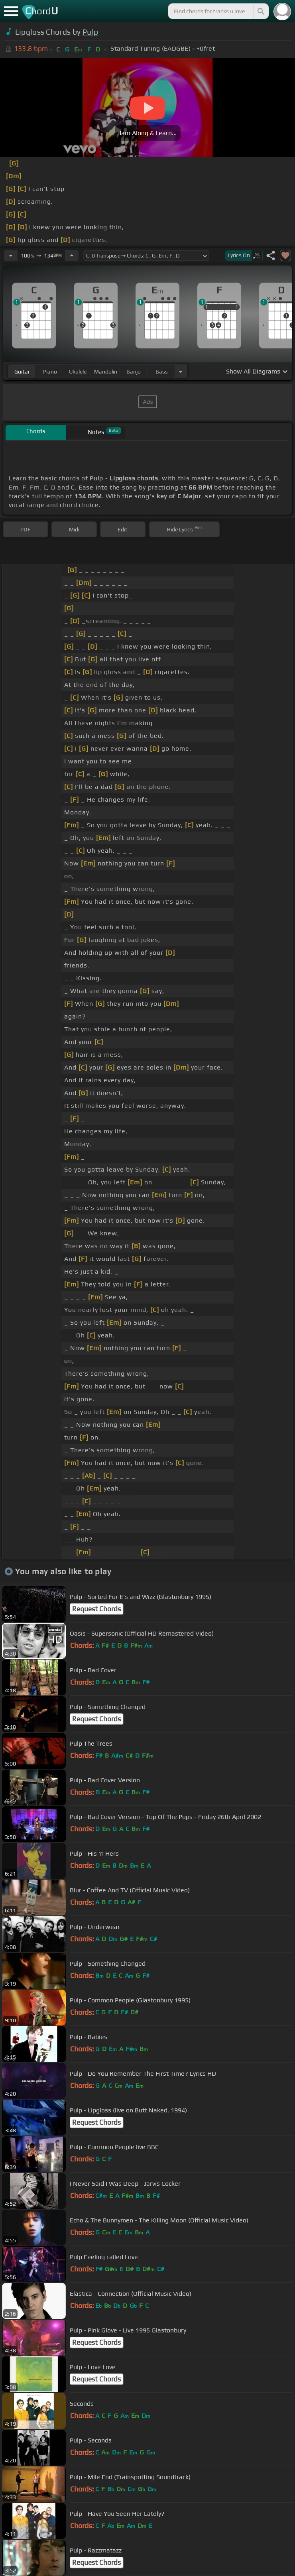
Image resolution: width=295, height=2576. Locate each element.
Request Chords (96, 1609)
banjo (133, 371)
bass (161, 371)
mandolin (105, 371)
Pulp (90, 32)
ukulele (78, 371)
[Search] (260, 11)
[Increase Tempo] (72, 255)
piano (50, 371)
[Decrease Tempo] (11, 255)
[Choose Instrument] (181, 371)
